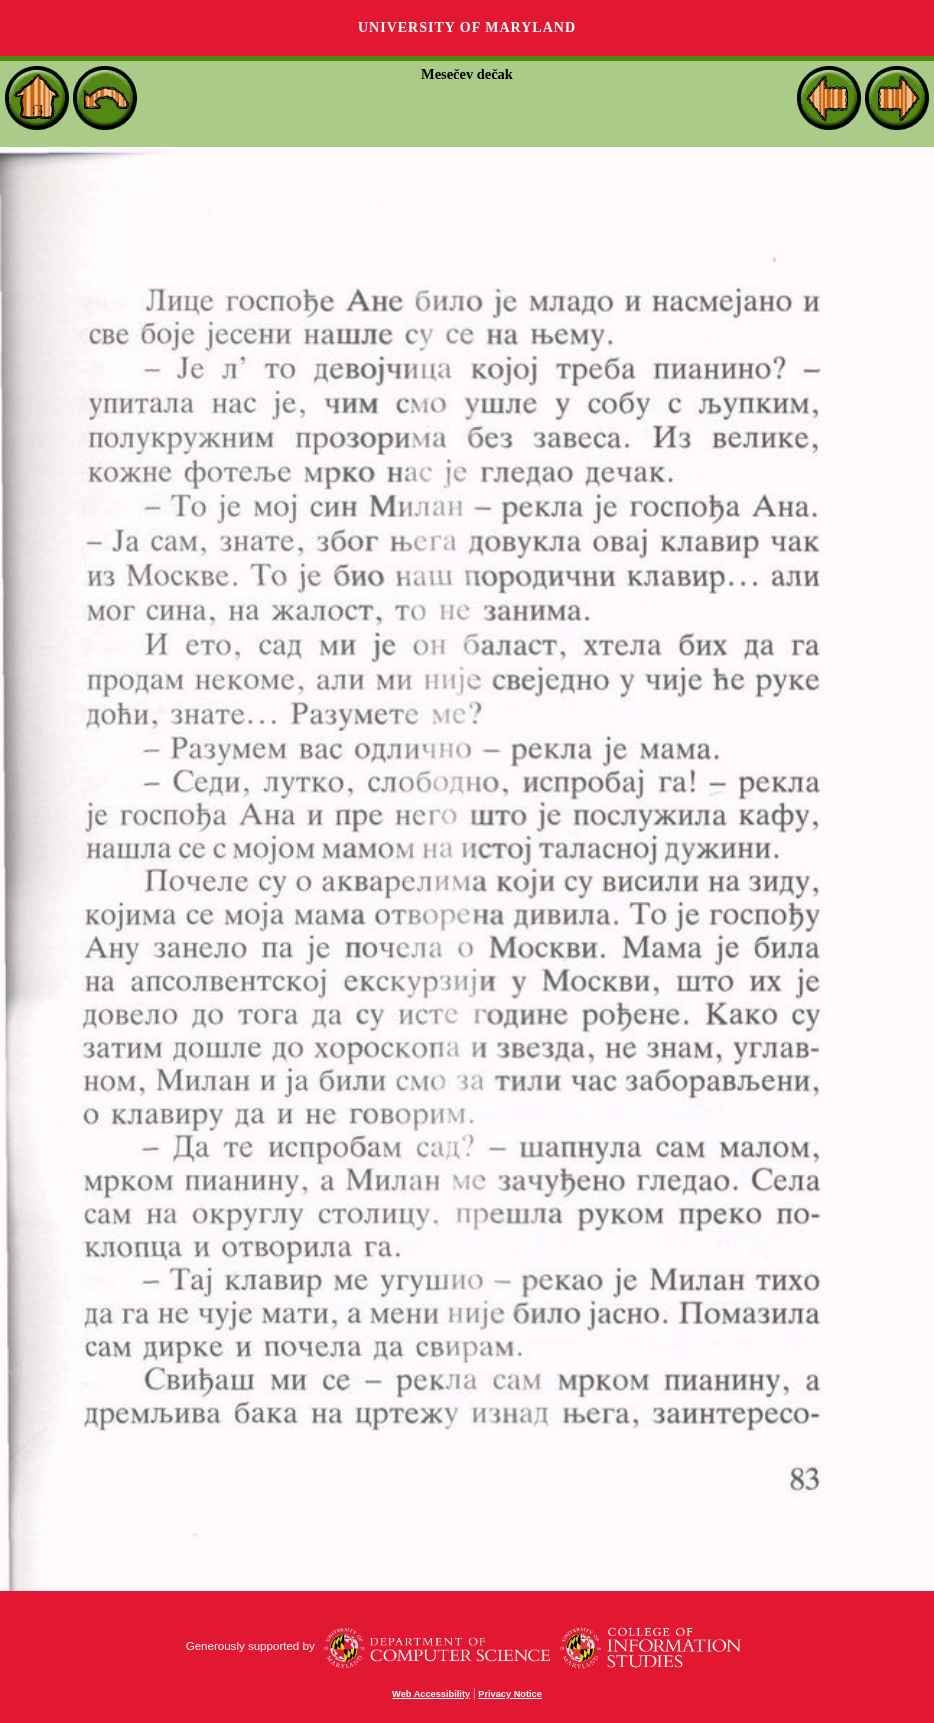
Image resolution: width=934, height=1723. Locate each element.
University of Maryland (467, 27)
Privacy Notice (510, 1694)
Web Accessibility (431, 1694)
